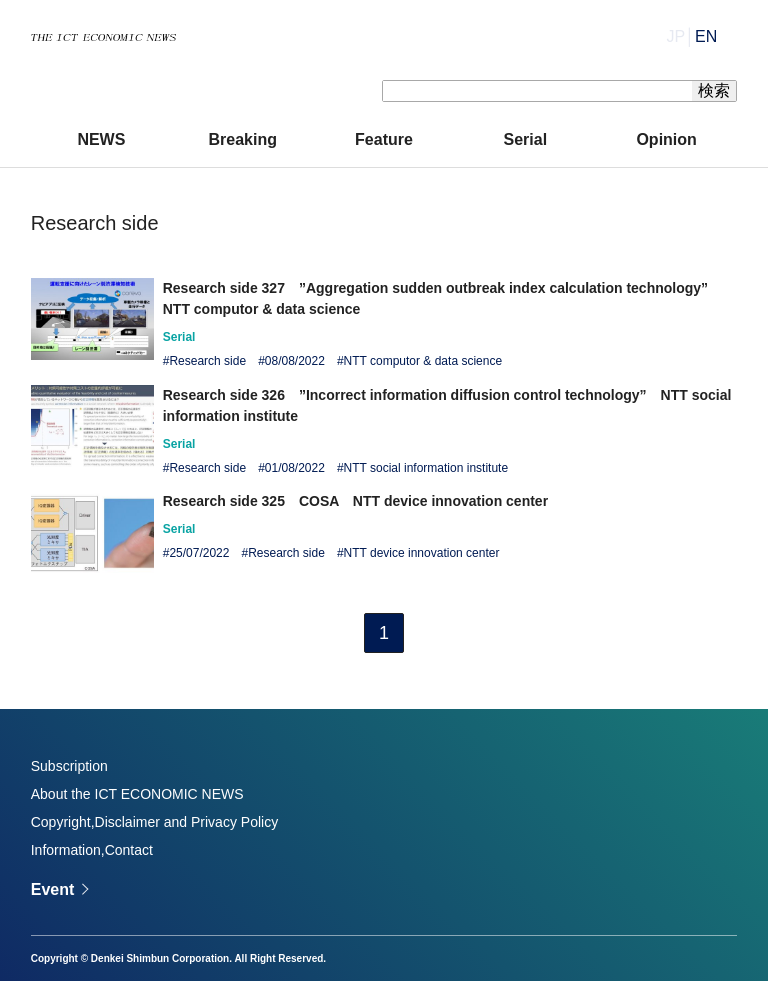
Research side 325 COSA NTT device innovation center (355, 501)
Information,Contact (92, 850)
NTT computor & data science (423, 361)
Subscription (69, 766)
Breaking (242, 139)
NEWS (101, 139)
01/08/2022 (295, 468)
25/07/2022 (199, 553)
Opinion (666, 139)
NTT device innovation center (422, 553)
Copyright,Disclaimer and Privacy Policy (154, 822)
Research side (207, 361)
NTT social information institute (426, 468)
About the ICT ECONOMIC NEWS (137, 794)
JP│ (691, 36)
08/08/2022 (295, 361)
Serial (526, 139)
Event (53, 889)
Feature (384, 139)
